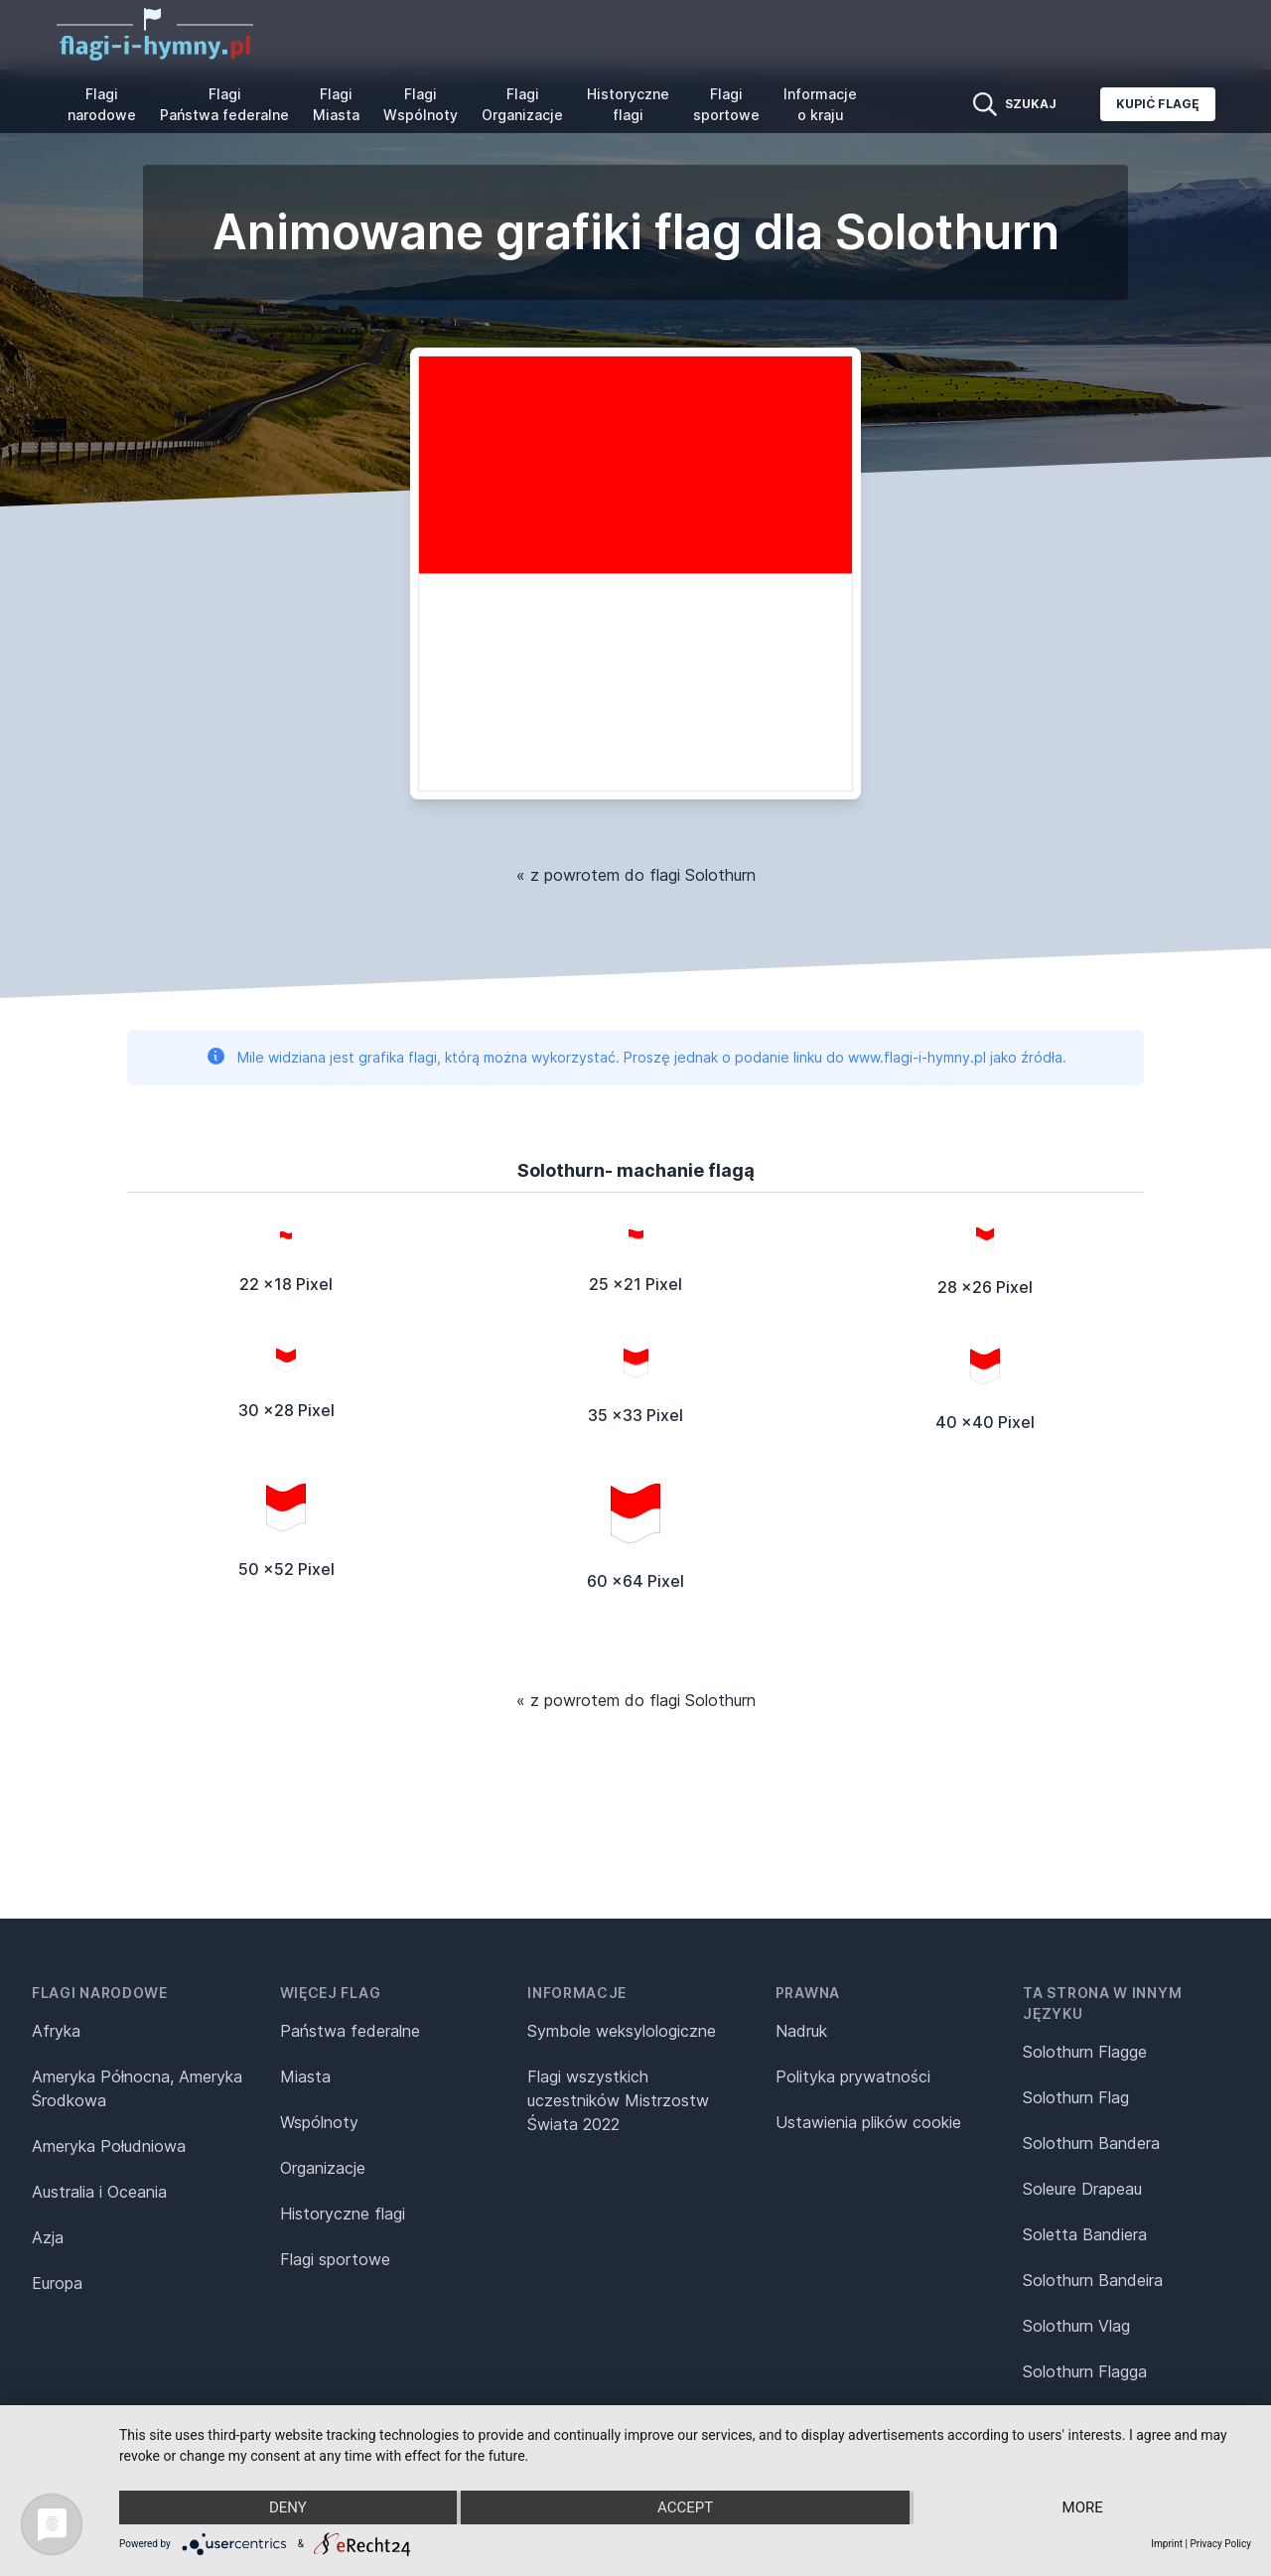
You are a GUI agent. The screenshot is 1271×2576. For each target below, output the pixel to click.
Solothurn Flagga (1085, 2371)
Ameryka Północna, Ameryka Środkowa (137, 2088)
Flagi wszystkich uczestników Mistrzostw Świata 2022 (618, 2100)
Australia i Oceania (99, 2192)
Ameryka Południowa (109, 2146)
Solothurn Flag (1076, 2097)
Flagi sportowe (726, 104)
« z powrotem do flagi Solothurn (636, 875)
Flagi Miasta (336, 104)
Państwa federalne (350, 2031)
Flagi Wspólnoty (420, 104)
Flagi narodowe (102, 104)
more (1082, 2507)
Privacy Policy (1220, 2543)
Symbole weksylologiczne (621, 2031)
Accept (685, 2507)
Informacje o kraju (820, 104)
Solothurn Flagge (1085, 2052)
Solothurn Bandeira (1093, 2280)
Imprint (1167, 2543)
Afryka (56, 2031)
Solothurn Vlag (1076, 2326)
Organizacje (322, 2168)
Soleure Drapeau (1082, 2189)
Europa (57, 2283)
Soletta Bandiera (1085, 2234)
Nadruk (801, 2031)
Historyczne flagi (628, 104)
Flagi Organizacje (522, 104)
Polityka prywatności (853, 2076)
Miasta (305, 2076)
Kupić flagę (1158, 103)
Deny (288, 2507)
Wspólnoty (319, 2122)
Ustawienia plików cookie (868, 2122)
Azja (48, 2237)
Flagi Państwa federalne (224, 104)
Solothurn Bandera (1091, 2143)
